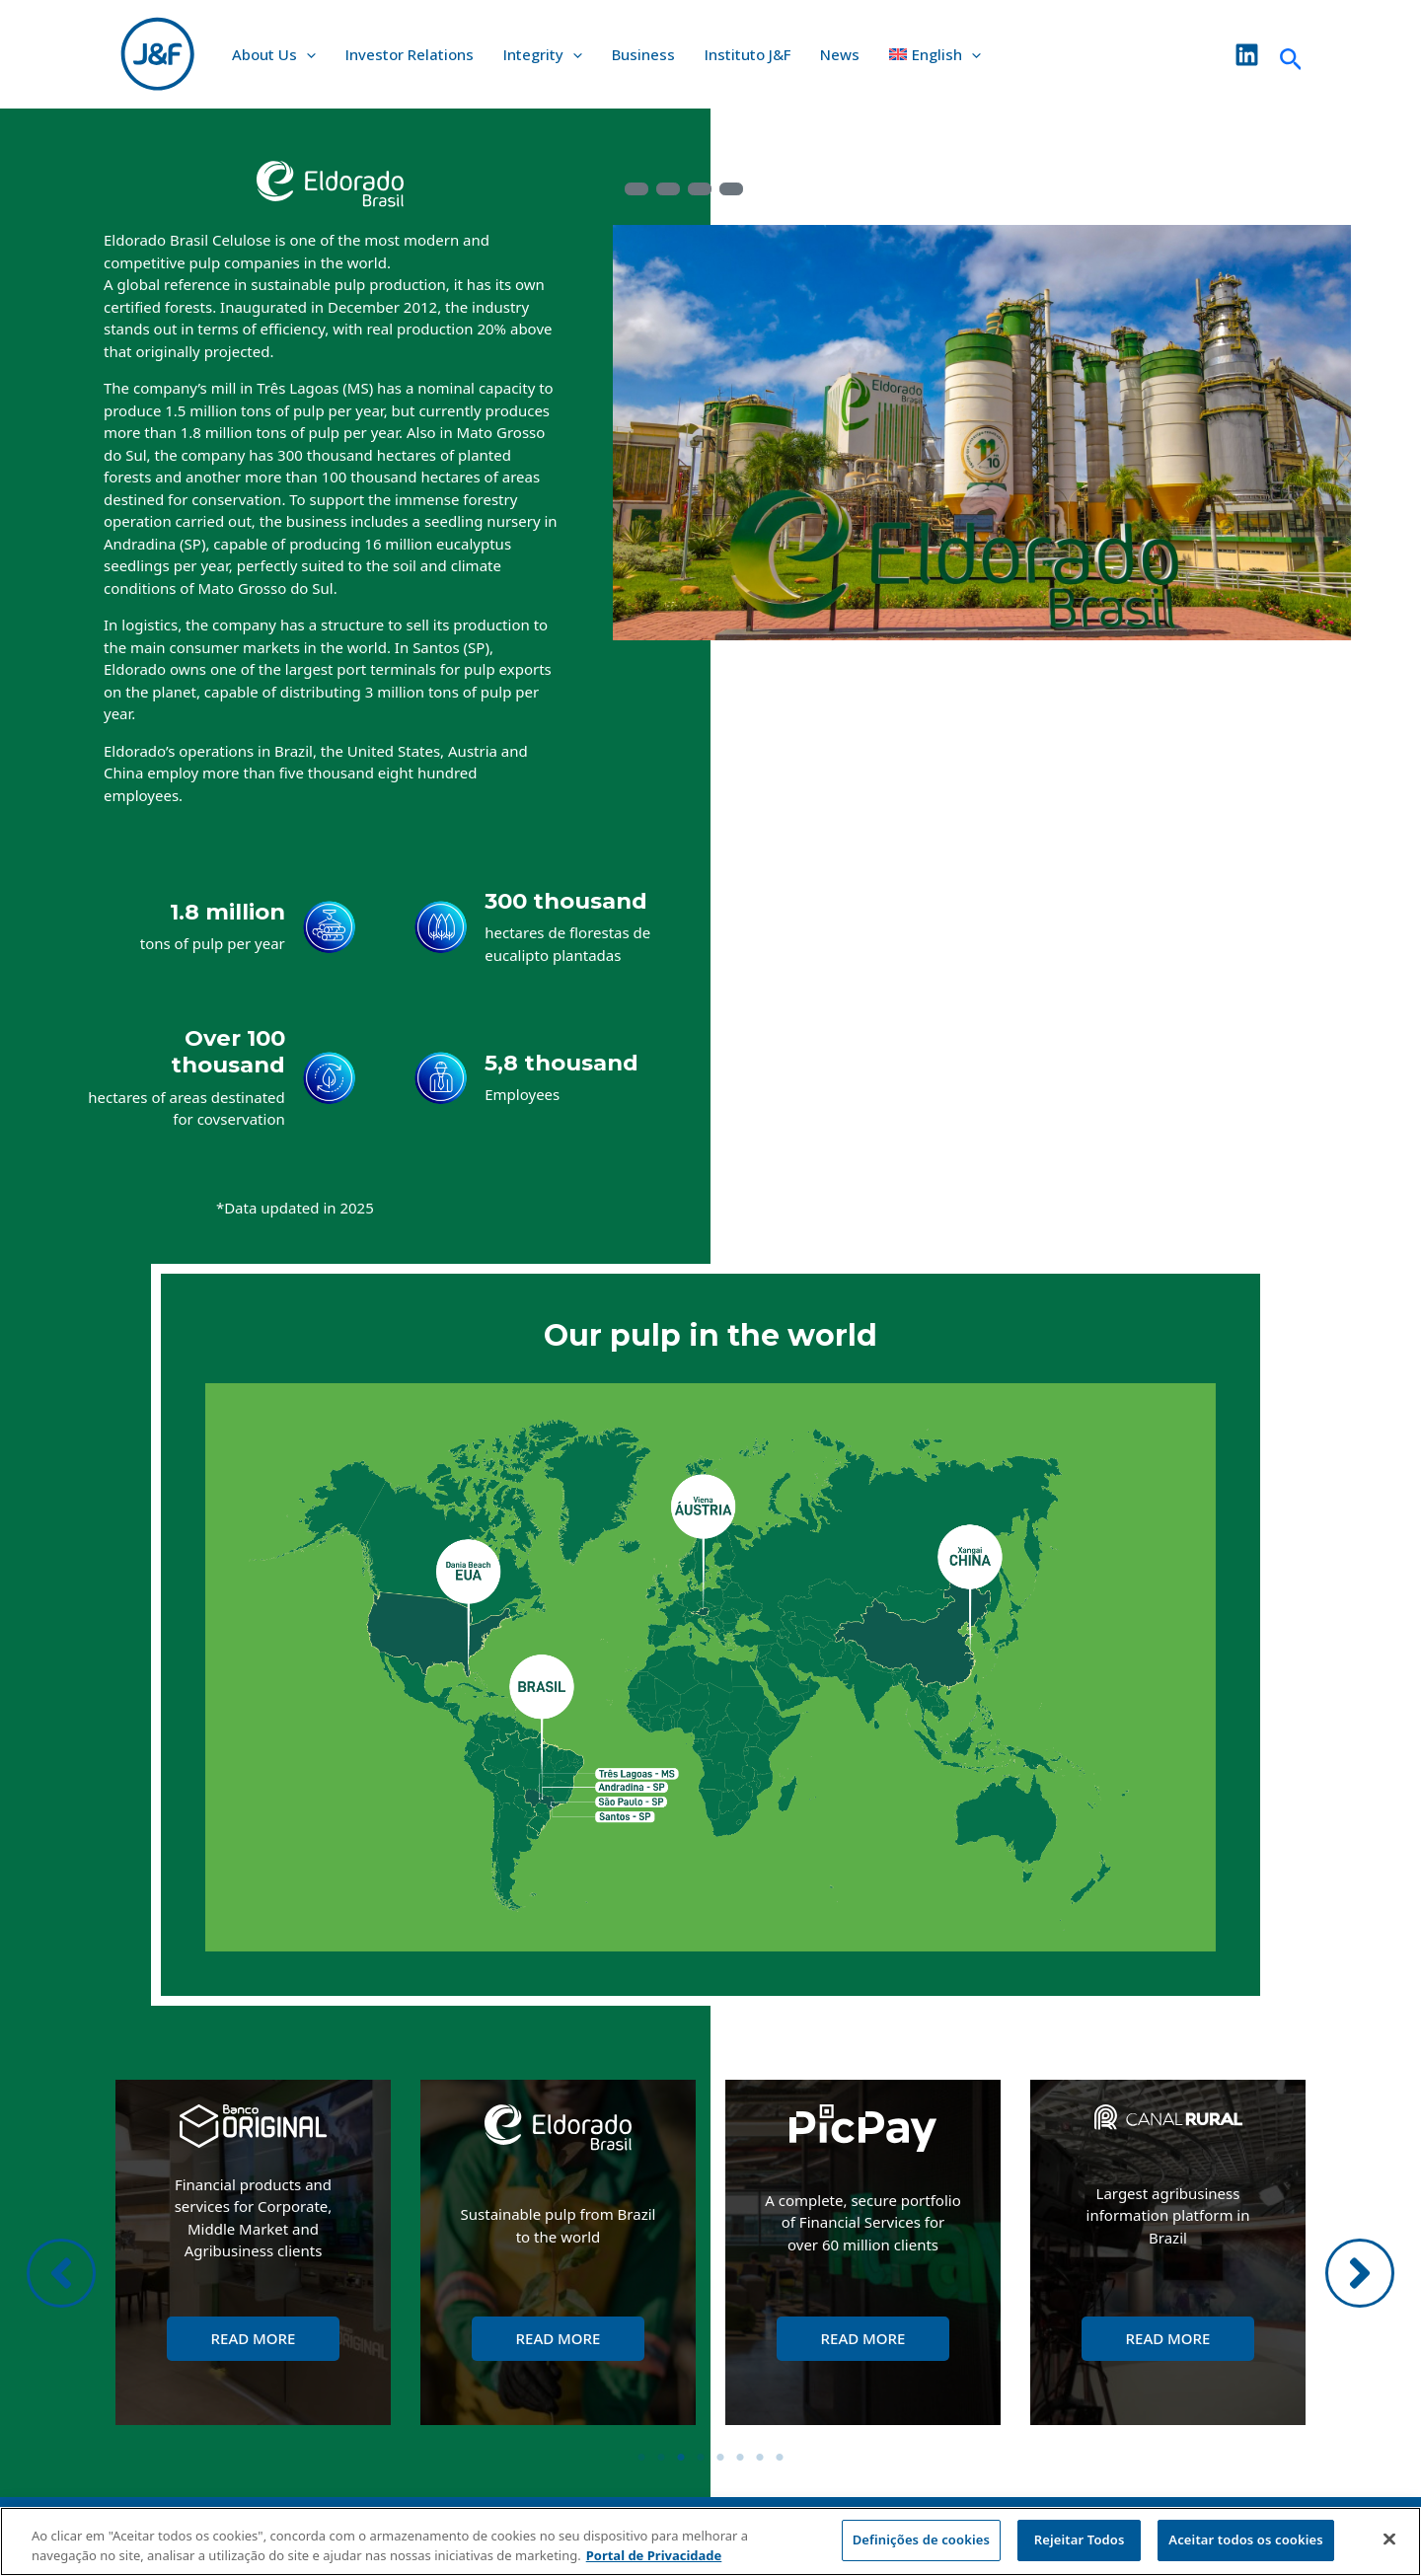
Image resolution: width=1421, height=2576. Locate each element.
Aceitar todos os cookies (1245, 2539)
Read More (253, 2338)
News (840, 54)
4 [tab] (700, 2457)
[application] (306, 54)
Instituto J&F (747, 54)
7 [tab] (760, 2457)
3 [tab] (681, 2457)
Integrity (542, 54)
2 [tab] (661, 2457)
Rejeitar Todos (1079, 2539)
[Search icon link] (1291, 54)
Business (643, 54)
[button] (61, 2273)
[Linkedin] (1246, 54)
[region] (710, 2541)
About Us (274, 54)
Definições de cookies (921, 2539)
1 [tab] (641, 2457)
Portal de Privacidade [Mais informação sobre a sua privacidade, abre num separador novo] (654, 2555)
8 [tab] (779, 2457)
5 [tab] (720, 2457)
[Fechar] (1389, 2539)
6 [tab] (740, 2457)
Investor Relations (409, 54)
